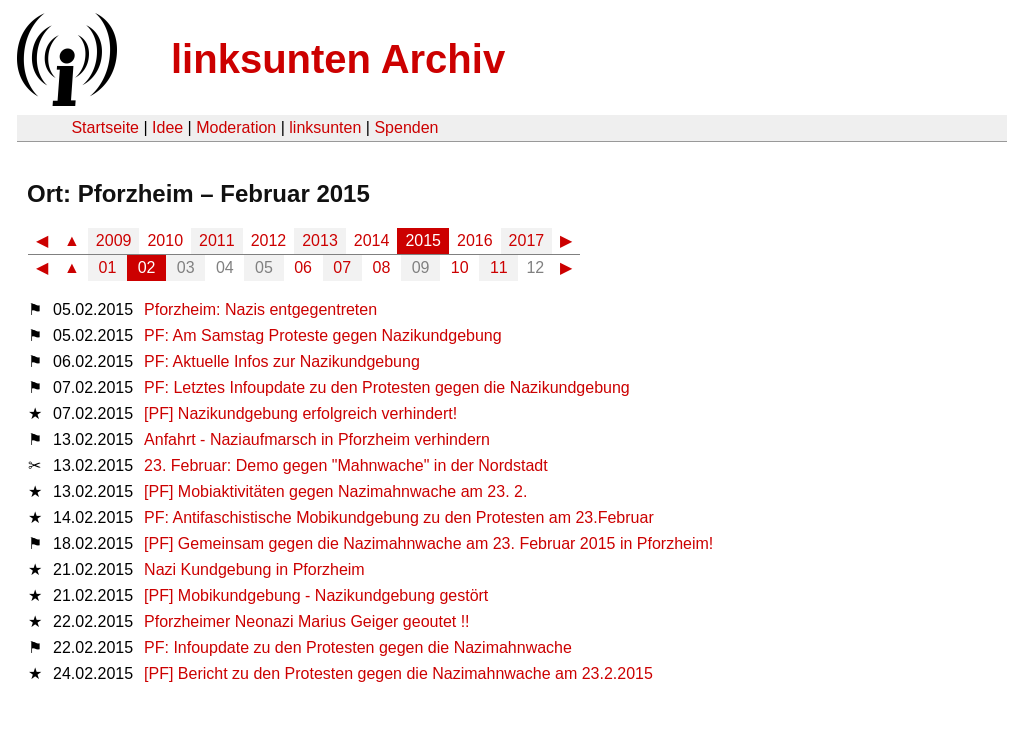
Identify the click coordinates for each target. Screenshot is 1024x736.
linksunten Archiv (338, 59)
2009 (114, 240)
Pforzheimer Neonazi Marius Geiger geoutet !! (306, 621)
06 (303, 267)
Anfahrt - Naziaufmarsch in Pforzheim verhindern (317, 439)
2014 (372, 240)
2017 (527, 240)
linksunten (325, 127)
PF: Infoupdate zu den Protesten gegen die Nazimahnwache (358, 647)
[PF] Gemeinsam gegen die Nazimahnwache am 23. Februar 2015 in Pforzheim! (428, 543)
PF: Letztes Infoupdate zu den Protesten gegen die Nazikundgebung (387, 387)
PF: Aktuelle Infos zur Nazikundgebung (282, 361)
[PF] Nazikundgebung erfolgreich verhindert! (300, 413)
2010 (165, 240)
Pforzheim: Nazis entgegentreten (260, 309)
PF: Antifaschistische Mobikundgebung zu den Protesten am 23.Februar (399, 517)
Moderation (236, 127)
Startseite (105, 127)
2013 (320, 240)
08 (382, 267)
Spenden (406, 127)
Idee (167, 127)
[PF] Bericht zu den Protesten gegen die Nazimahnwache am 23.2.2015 (398, 673)
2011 (217, 240)
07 (342, 267)
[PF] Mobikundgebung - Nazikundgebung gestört (316, 595)
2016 (475, 240)
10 (460, 267)
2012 (269, 240)
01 (108, 267)
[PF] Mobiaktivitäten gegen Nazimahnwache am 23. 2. (335, 491)
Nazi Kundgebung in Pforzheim (254, 569)
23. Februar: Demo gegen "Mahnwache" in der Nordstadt (346, 465)
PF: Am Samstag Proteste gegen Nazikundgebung (323, 335)
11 (499, 267)
